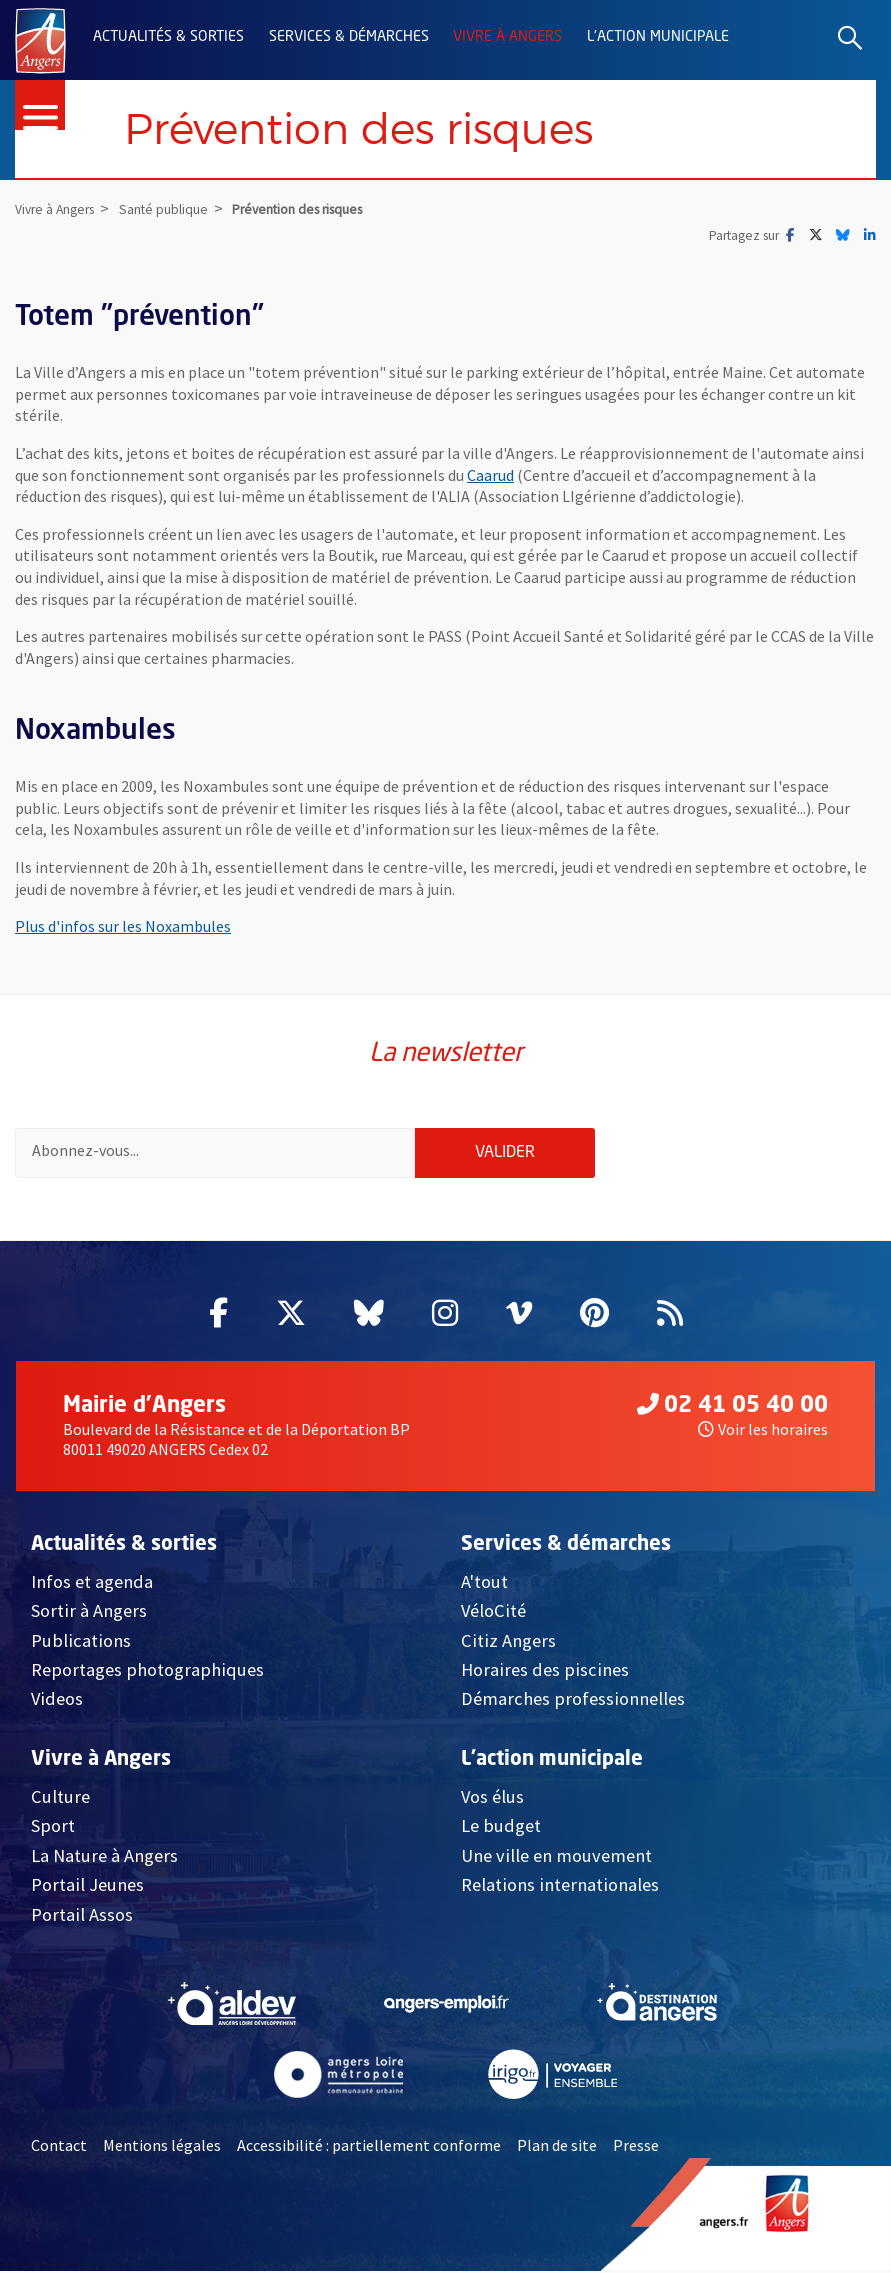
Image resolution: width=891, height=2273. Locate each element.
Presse (636, 2148)
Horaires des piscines (545, 1672)
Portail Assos (82, 1916)
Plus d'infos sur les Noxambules (123, 927)
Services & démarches (349, 37)
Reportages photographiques (147, 1672)
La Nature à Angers (104, 1857)
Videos (57, 1701)
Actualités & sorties (168, 37)
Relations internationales (560, 1887)
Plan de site (557, 2148)
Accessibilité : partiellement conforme (369, 2148)
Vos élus (492, 1799)
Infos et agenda (92, 1583)
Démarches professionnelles (573, 1701)
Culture (60, 1799)
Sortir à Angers (89, 1613)
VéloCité (493, 1613)
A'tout (484, 1583)
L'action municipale (658, 37)
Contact (59, 2148)
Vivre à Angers (507, 37)
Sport (53, 1828)
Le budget (501, 1828)
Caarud (490, 475)
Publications (81, 1642)
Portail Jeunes (87, 1887)
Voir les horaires (763, 1431)
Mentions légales (162, 2148)
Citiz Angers (508, 1642)
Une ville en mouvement (556, 1857)
